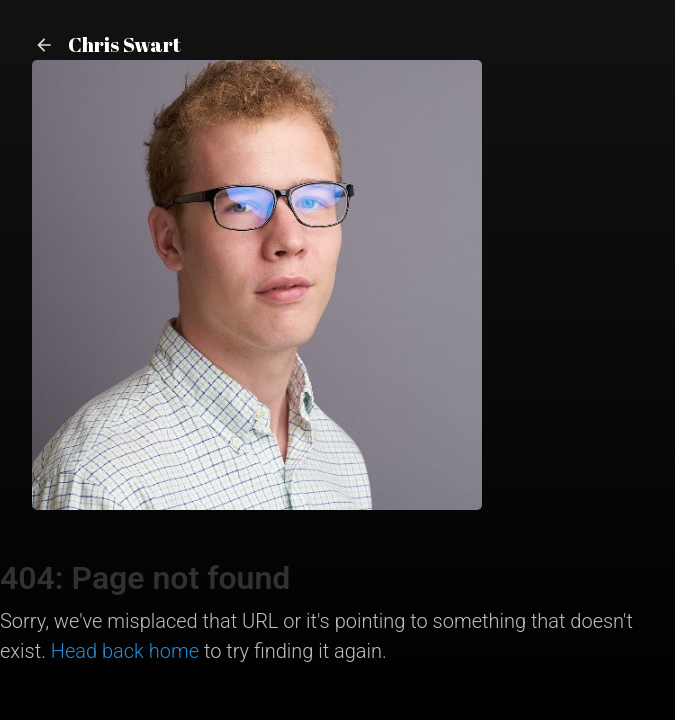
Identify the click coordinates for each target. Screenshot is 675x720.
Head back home (125, 651)
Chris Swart (106, 44)
